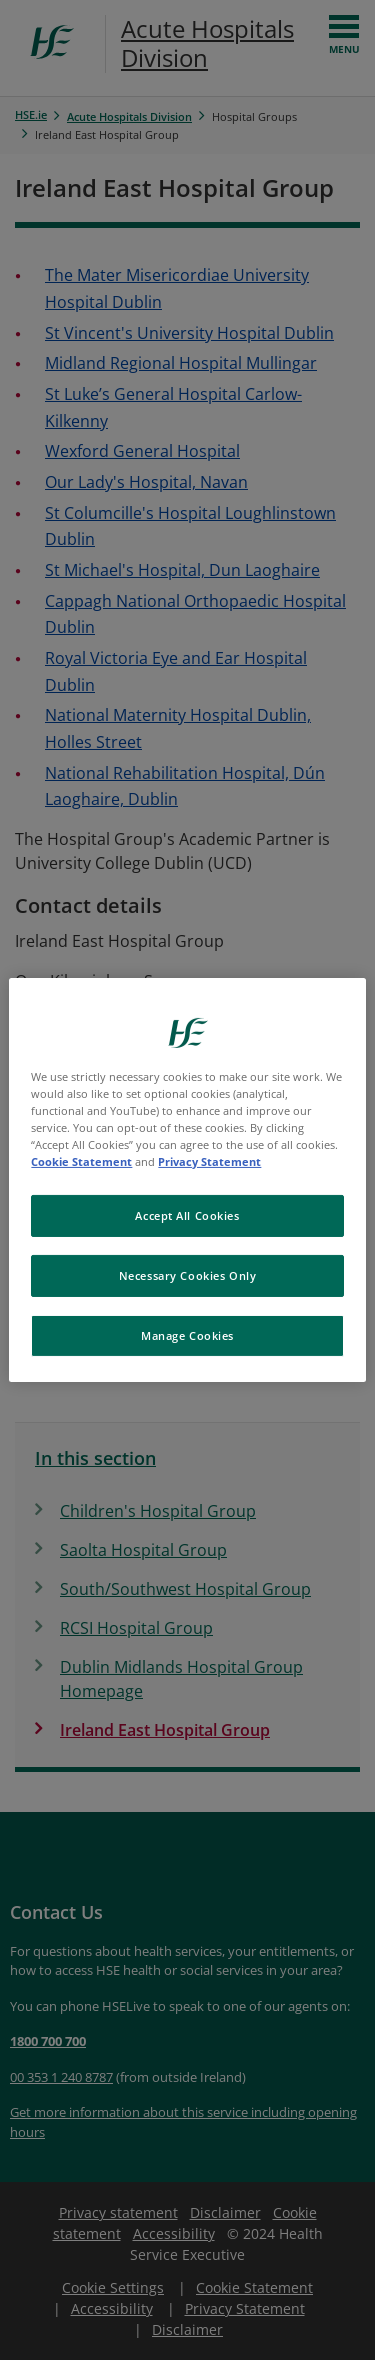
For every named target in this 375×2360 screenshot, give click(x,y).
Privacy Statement (209, 1161)
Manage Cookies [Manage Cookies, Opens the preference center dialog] (187, 1335)
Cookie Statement (81, 1161)
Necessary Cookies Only (188, 1275)
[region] (187, 1180)
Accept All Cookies (187, 1215)
